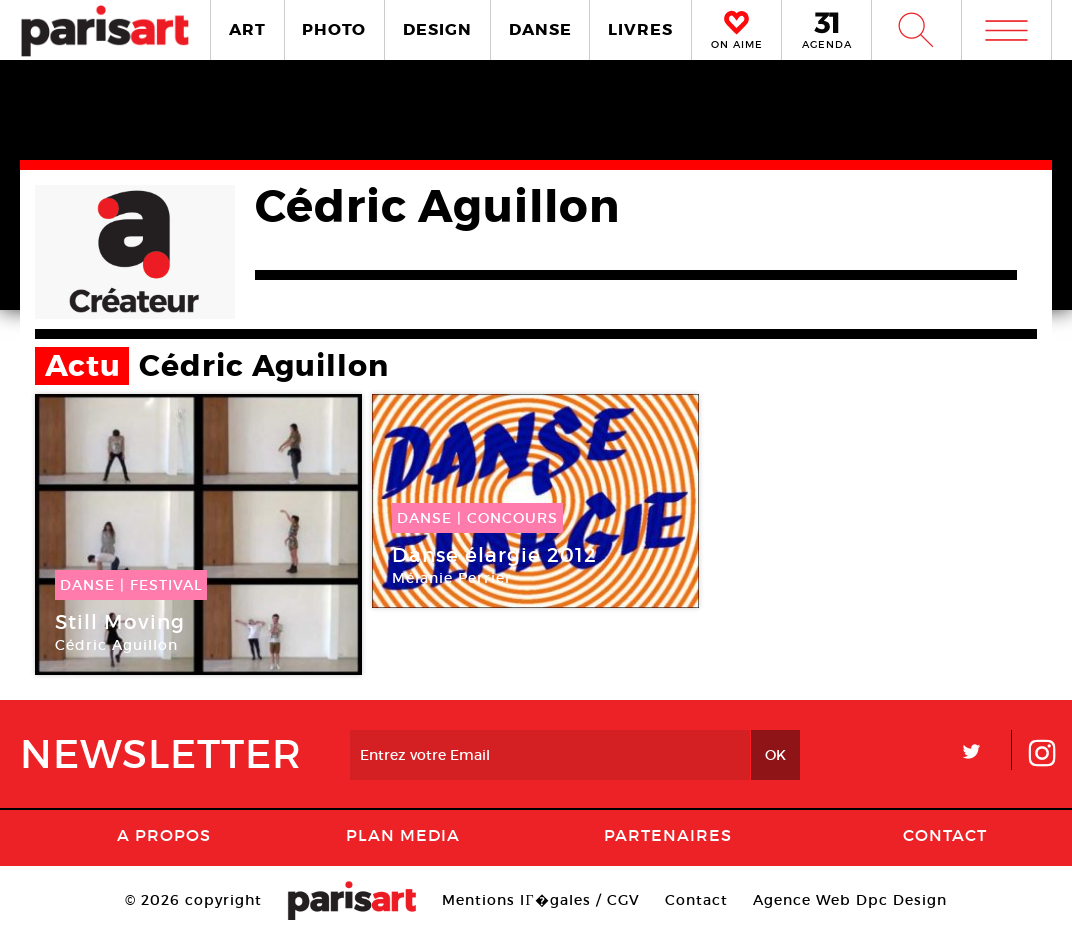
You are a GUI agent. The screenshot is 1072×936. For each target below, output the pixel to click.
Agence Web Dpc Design (850, 900)
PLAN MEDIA (403, 835)
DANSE (540, 29)
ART (247, 29)
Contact (945, 835)
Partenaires (668, 835)
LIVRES (640, 29)
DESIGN (437, 29)
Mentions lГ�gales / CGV (540, 900)
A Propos (164, 835)
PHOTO (334, 29)
